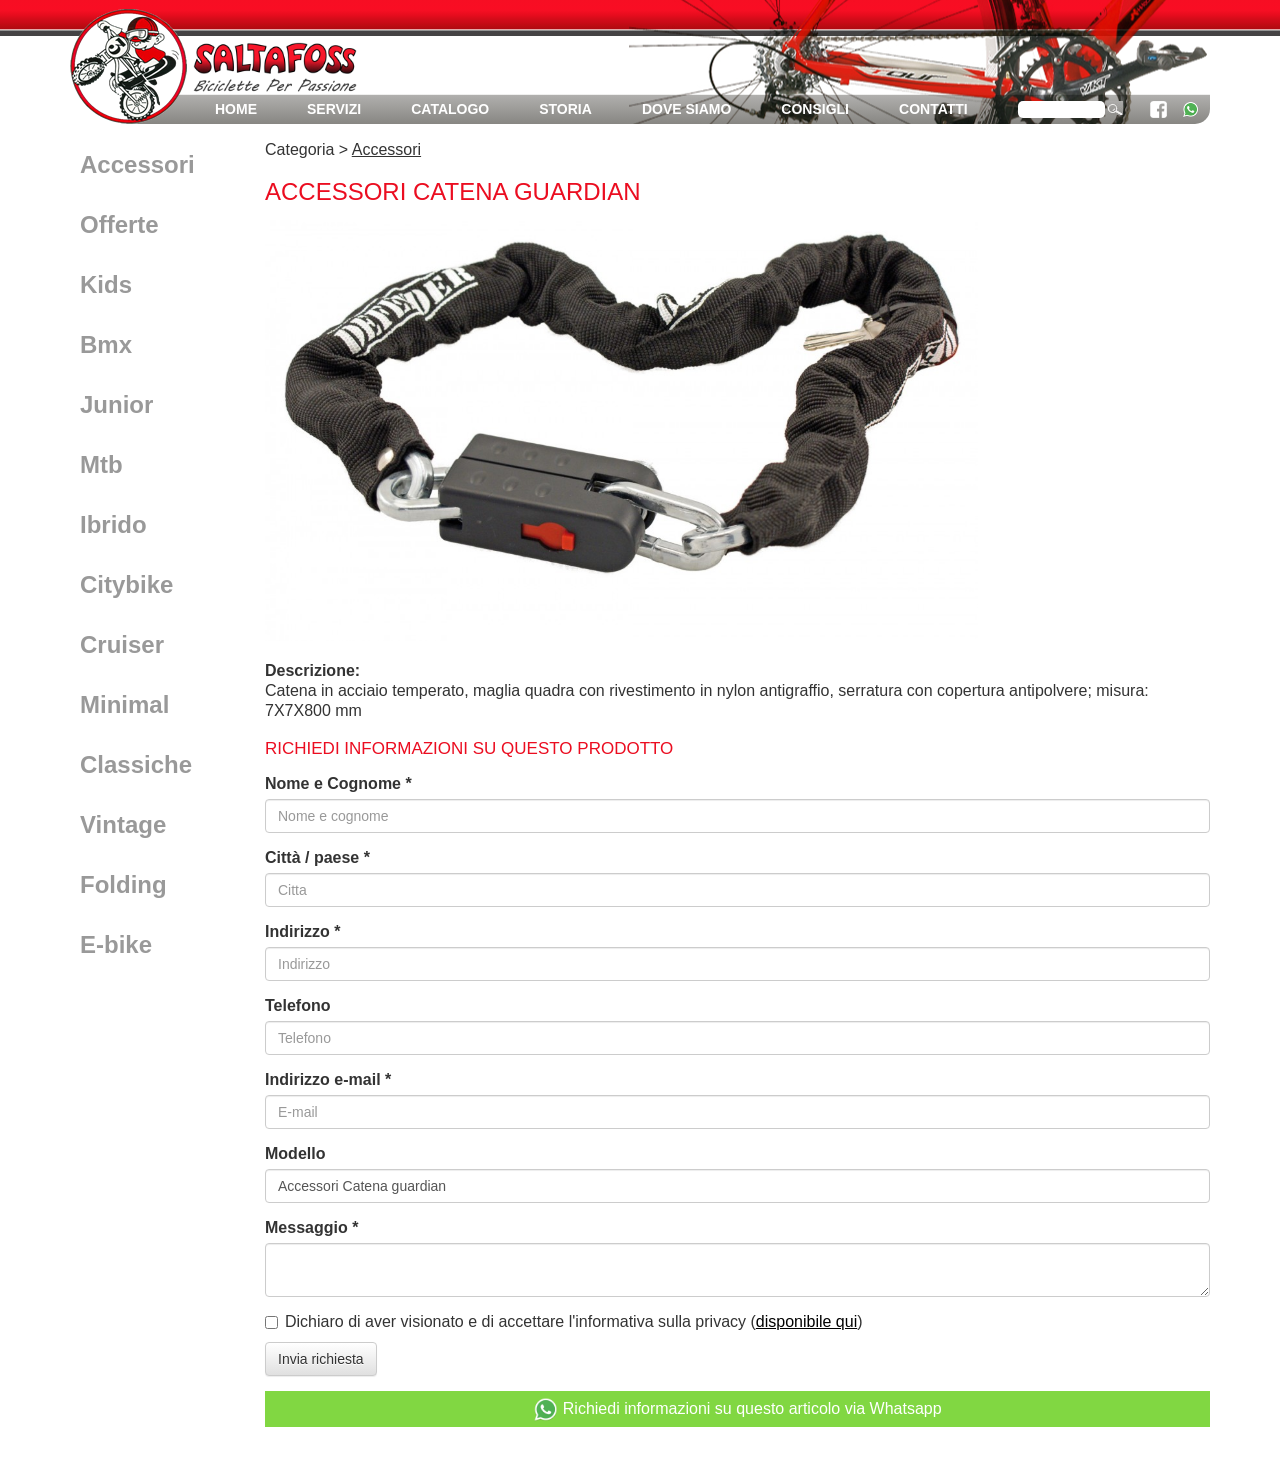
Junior (116, 404)
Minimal (124, 704)
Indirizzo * (303, 931)
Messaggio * (311, 1227)
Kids (106, 284)
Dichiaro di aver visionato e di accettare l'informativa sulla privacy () (574, 1321)
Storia (565, 109)
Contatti (933, 109)
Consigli (815, 109)
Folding (123, 884)
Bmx (106, 344)
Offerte (119, 224)
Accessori (137, 164)
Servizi (334, 109)
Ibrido (113, 524)
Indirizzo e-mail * (328, 1079)
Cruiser (122, 644)
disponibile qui (806, 1321)
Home (236, 109)
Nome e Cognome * (338, 783)
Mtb (101, 464)
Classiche (136, 764)
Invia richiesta (321, 1359)
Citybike (126, 584)
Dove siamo (686, 109)
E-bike (116, 944)
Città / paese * (317, 857)
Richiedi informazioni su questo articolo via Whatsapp (737, 1409)
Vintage (123, 824)
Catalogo (450, 109)
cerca (1115, 108)
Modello (295, 1153)
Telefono (297, 1005)
